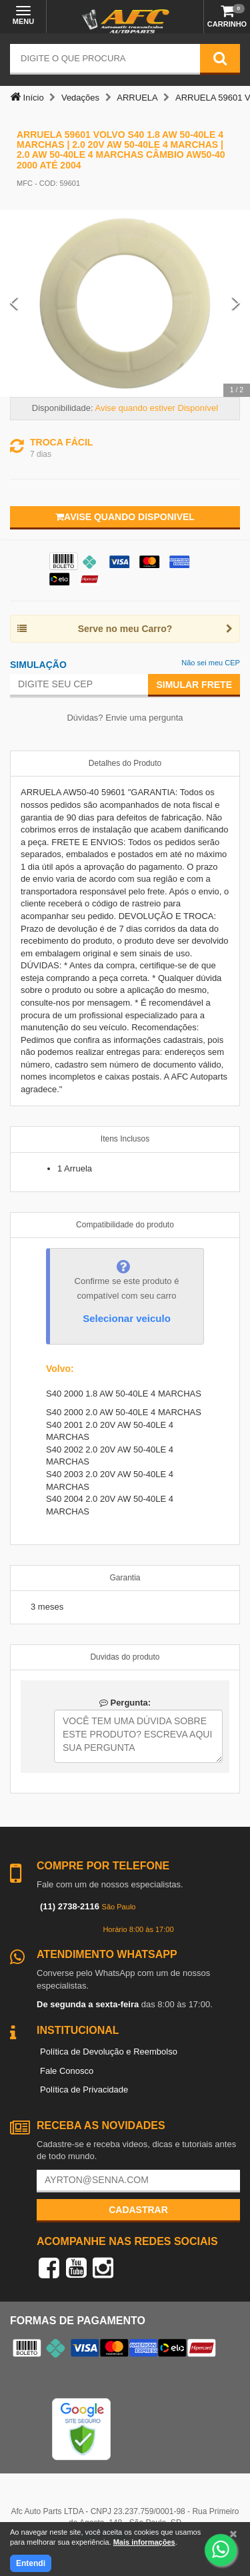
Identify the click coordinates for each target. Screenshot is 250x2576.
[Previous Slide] (14, 303)
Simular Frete (194, 684)
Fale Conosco (66, 2071)
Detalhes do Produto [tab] (125, 763)
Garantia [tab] (124, 1577)
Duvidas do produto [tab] (124, 1657)
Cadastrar (138, 2209)
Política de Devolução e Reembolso (108, 2052)
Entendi (30, 2563)
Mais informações (144, 2542)
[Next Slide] (236, 303)
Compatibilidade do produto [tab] (125, 1224)
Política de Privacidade (84, 2089)
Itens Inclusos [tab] (125, 1138)
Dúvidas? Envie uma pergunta (125, 718)
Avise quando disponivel (125, 516)
